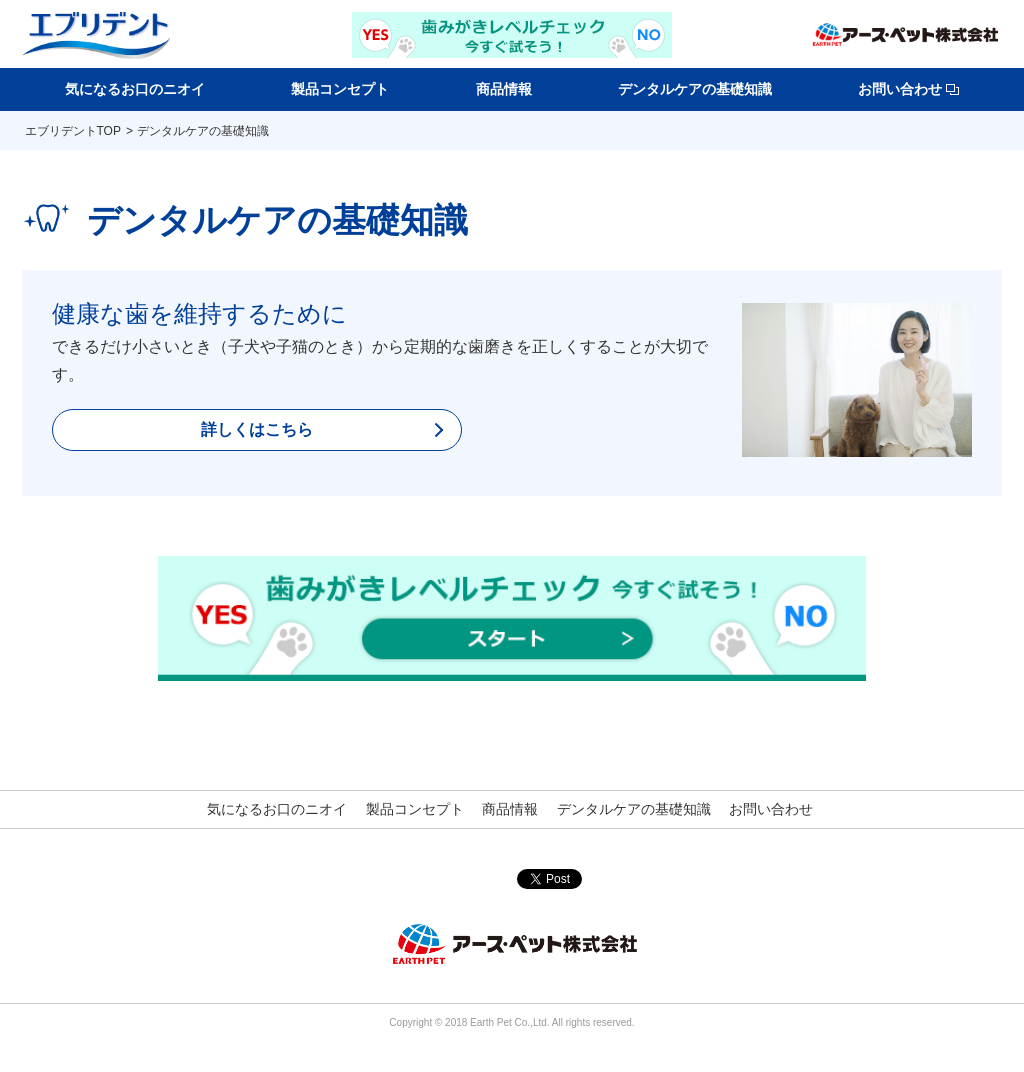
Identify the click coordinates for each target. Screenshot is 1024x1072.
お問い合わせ (908, 89)
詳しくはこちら (257, 429)
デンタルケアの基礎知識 (695, 89)
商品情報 (504, 89)
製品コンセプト (340, 89)
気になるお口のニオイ (135, 89)
